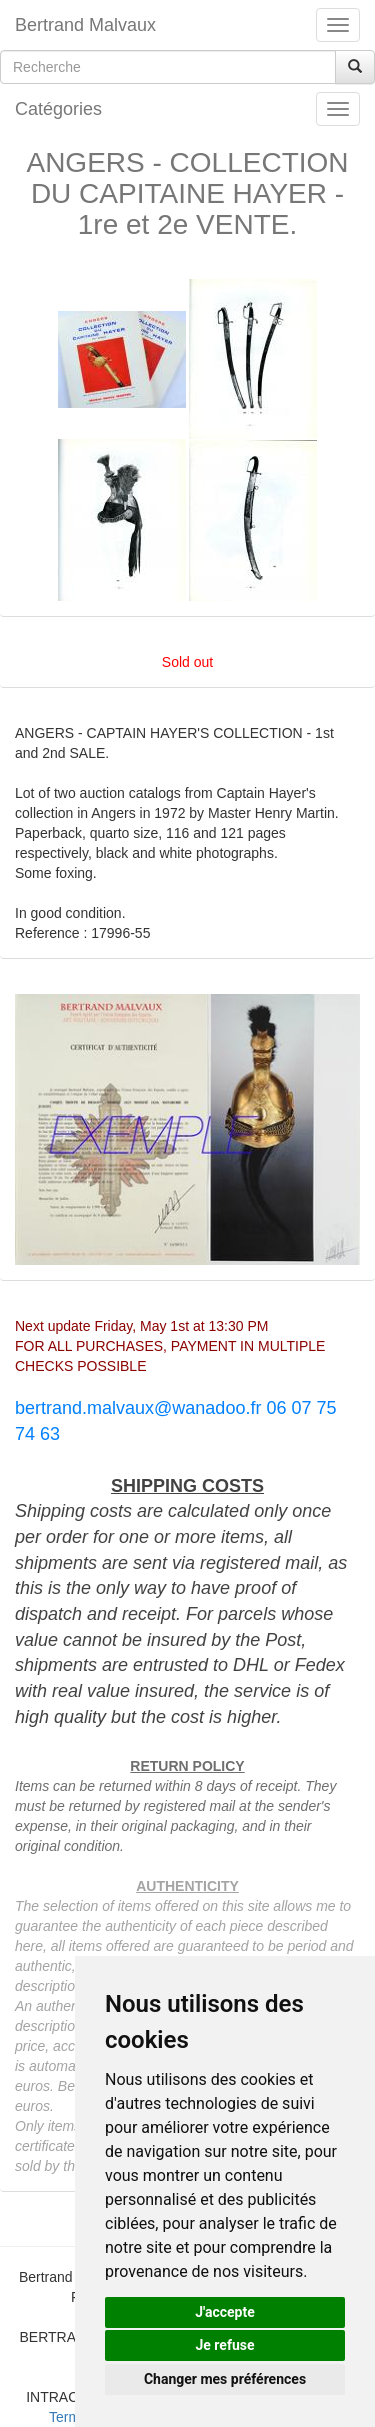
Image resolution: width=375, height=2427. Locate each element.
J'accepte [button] (225, 2312)
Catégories (58, 109)
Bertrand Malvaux (85, 25)
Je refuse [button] (224, 2345)
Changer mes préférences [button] (225, 2379)
